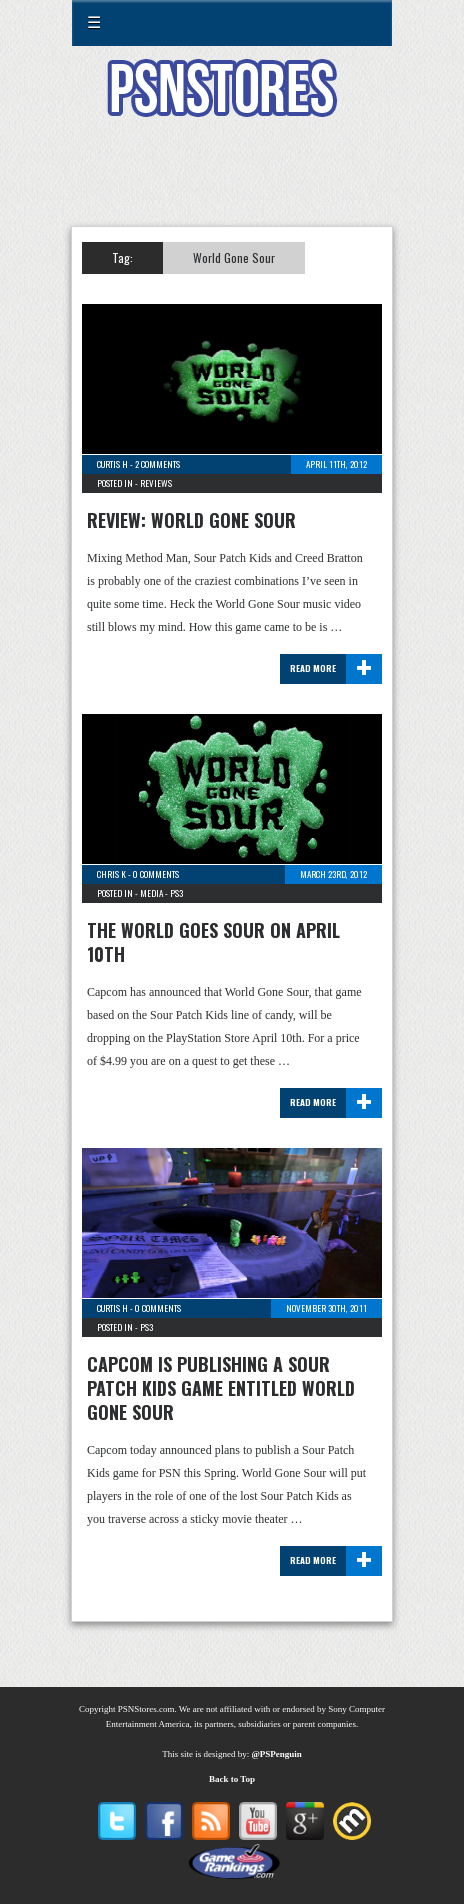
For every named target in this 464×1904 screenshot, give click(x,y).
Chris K (111, 874)
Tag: (122, 257)
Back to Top (232, 1779)
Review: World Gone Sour (191, 520)
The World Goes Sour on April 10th (213, 942)
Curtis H (112, 464)
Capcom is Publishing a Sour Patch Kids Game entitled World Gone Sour (221, 1388)
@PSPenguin (276, 1754)
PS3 (176, 893)
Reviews (156, 483)
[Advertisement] (232, 184)
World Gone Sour (234, 257)
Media (151, 893)
